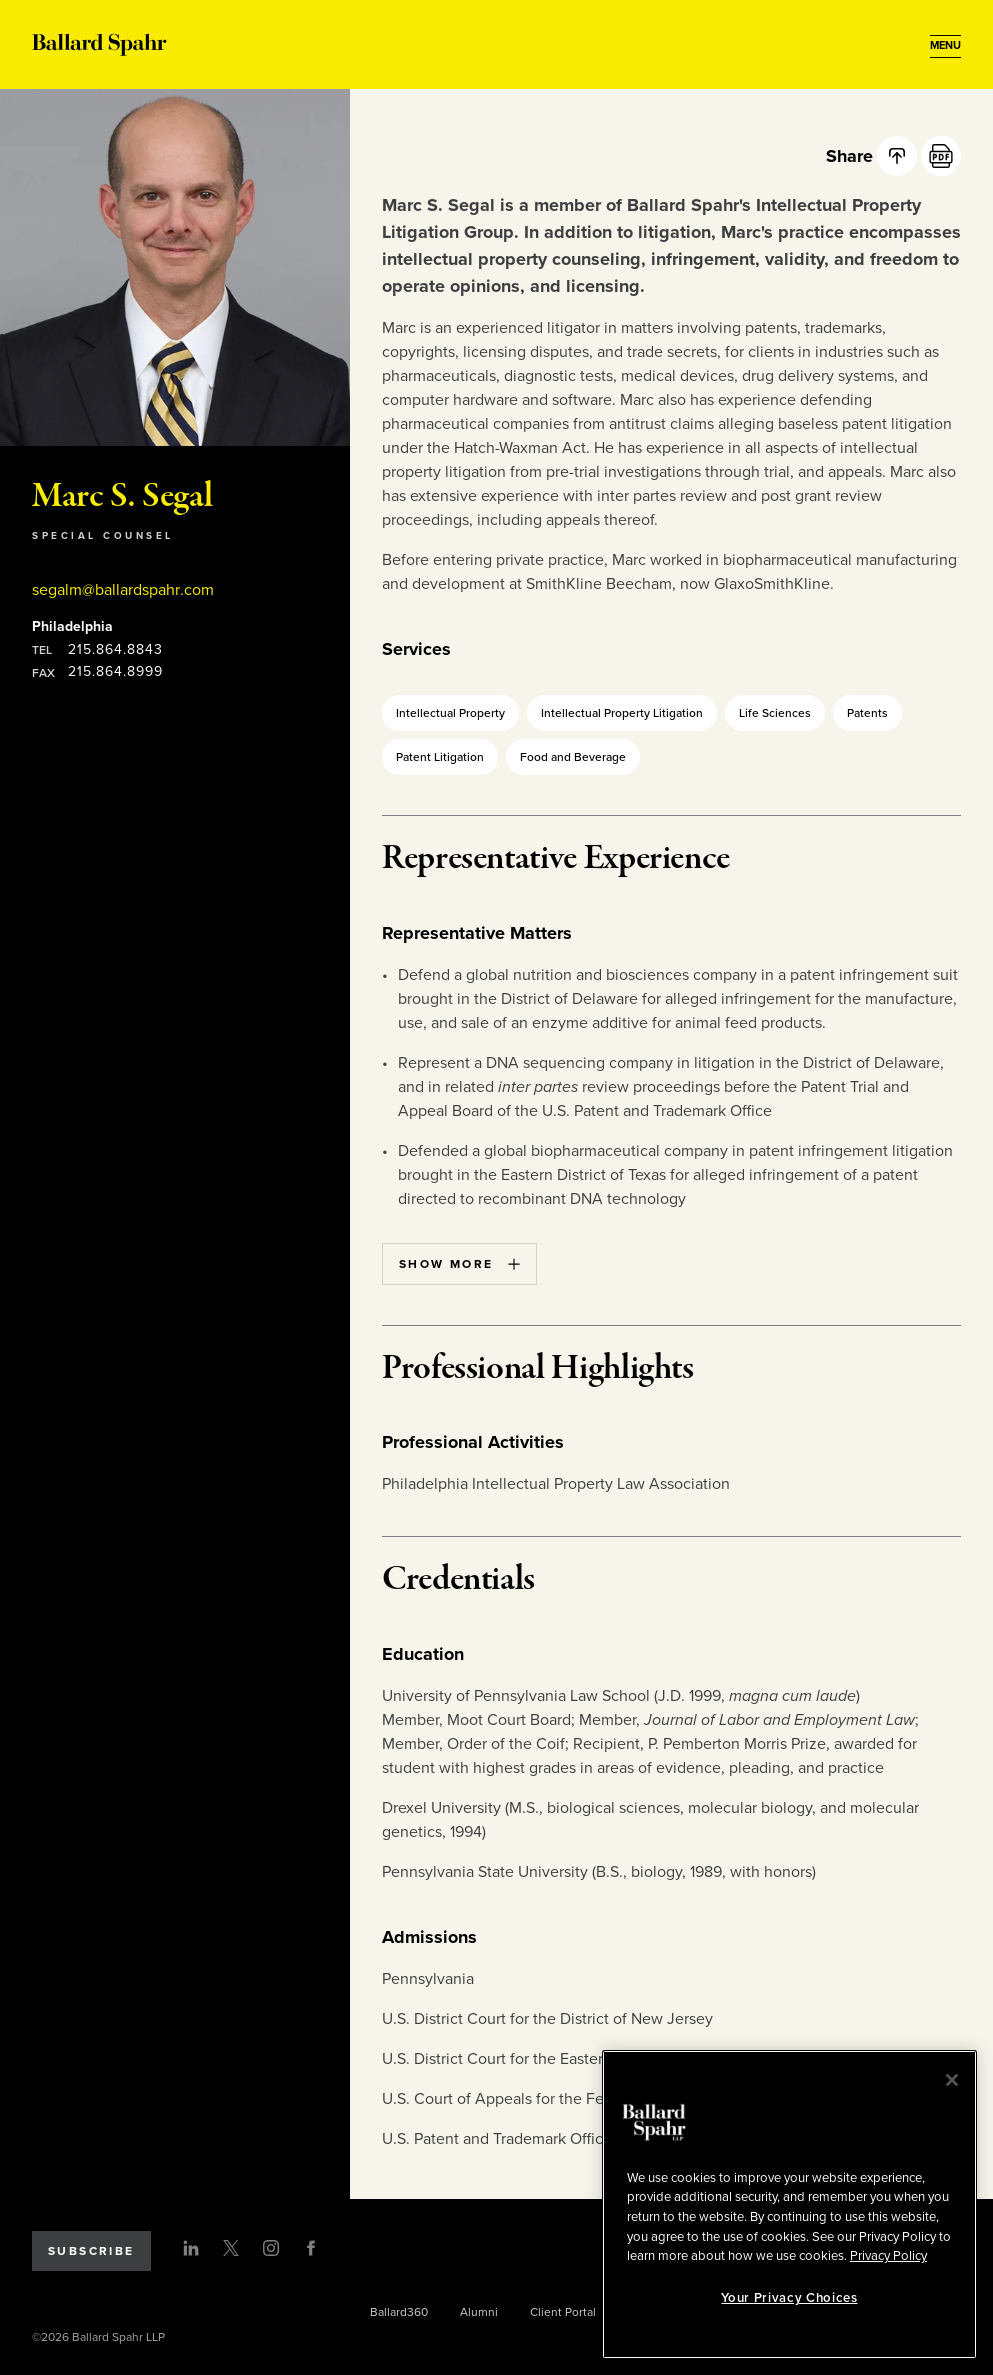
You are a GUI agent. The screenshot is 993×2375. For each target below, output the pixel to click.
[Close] (952, 2080)
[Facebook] (311, 2248)
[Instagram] (271, 2248)
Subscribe (91, 2251)
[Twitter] (231, 2248)
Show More (459, 1264)
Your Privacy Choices (789, 2298)
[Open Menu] (945, 46)
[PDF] (941, 156)
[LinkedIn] (191, 2248)
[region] (789, 2204)
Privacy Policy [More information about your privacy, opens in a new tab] (888, 2256)
